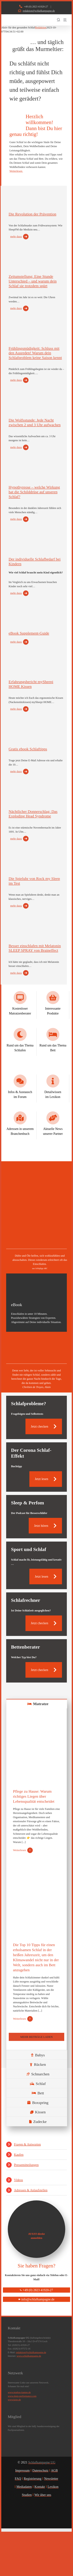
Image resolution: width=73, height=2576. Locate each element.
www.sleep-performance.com (22, 2396)
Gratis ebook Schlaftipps (28, 749)
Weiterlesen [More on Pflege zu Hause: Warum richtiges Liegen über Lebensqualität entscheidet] (19, 1850)
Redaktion (40, 27)
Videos (18, 2180)
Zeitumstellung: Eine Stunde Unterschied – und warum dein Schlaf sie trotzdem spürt (33, 281)
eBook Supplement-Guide (29, 633)
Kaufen (19, 2154)
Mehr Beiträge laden (36, 2036)
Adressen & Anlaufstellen (31, 2190)
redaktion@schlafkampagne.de (39, 10)
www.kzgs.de (14, 2399)
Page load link (9, 2533)
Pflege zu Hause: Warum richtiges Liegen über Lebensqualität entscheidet (33, 1796)
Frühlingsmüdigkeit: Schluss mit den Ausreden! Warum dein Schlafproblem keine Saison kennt (35, 353)
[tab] (36, 1703)
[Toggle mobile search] (58, 19)
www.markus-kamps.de (19, 2392)
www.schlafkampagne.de (29, 2356)
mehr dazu (16, 236)
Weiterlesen (16, 171)
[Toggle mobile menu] (65, 19)
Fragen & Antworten (27, 2144)
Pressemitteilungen (26, 2165)
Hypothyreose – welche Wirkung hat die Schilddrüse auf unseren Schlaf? (34, 492)
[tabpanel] (36, 1879)
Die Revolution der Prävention (32, 214)
